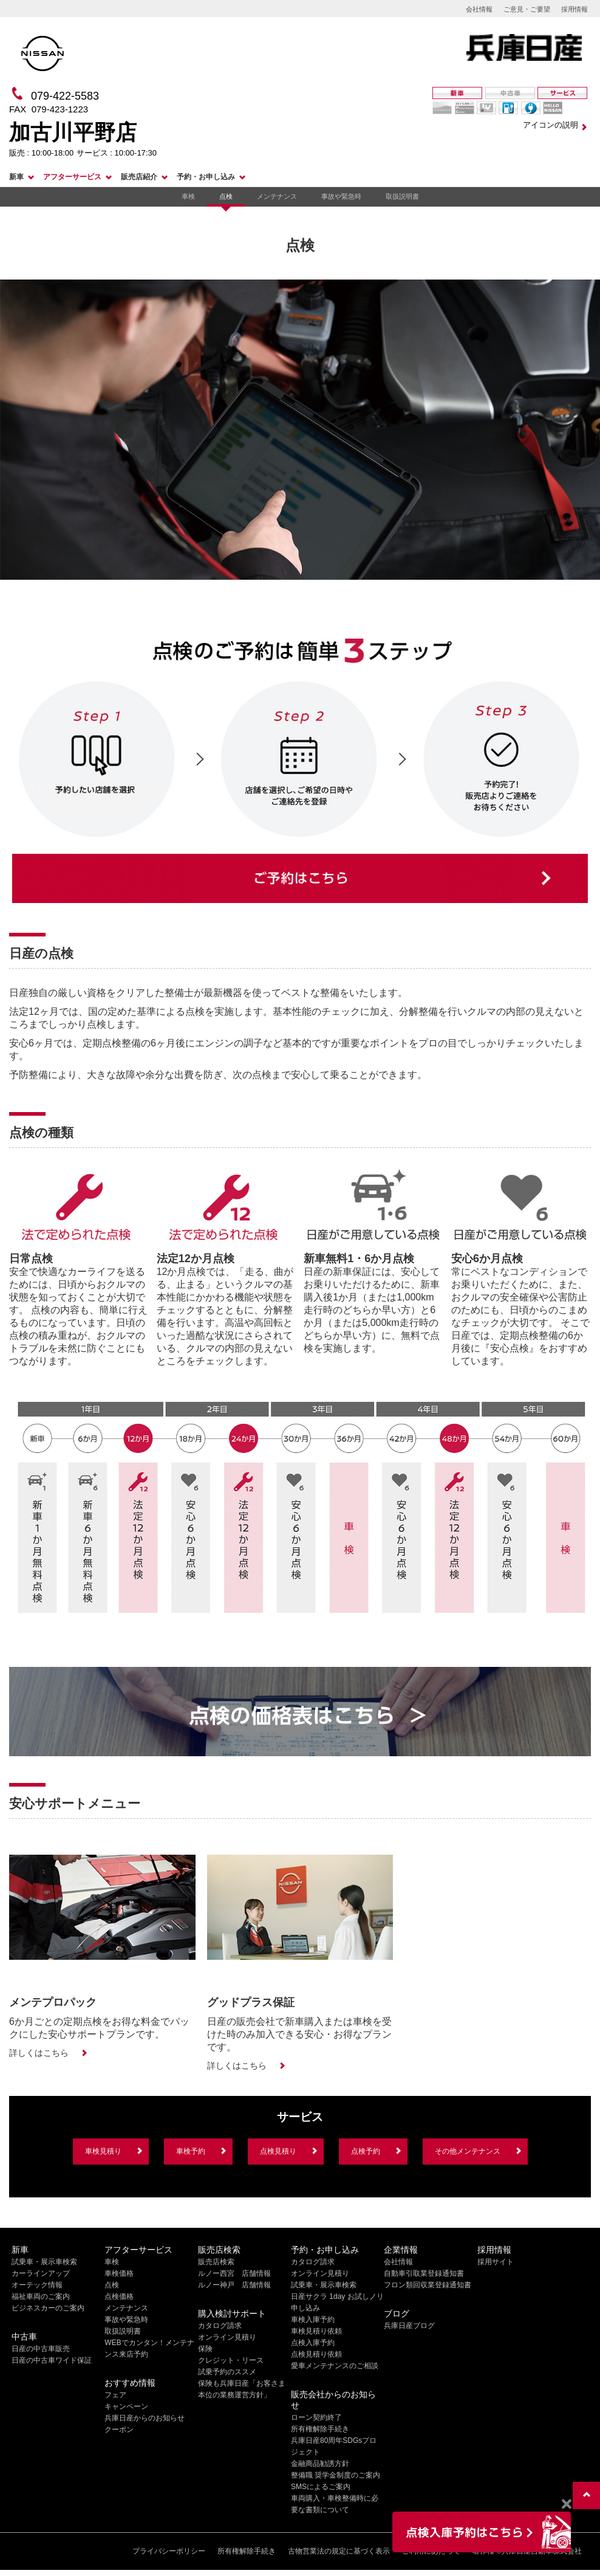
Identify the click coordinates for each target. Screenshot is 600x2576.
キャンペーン (126, 2406)
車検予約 (190, 2151)
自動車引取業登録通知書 (424, 2273)
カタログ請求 (220, 2325)
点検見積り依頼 (316, 2354)
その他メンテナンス (467, 2151)
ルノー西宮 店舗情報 (234, 2273)
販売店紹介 (139, 177)
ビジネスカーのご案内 (48, 2308)
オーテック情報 (37, 2285)
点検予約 (365, 2151)
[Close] (566, 2504)
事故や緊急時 (341, 196)
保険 (205, 2348)
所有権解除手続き (320, 2429)
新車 (16, 177)
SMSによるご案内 (320, 2486)
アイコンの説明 (550, 124)
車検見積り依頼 (316, 2331)
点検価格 (119, 2296)
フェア (115, 2395)
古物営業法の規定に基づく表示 (339, 2551)
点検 (226, 196)
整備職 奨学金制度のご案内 (335, 2475)
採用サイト (495, 2262)
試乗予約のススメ (227, 2372)
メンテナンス (277, 196)
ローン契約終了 (316, 2417)
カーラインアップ (41, 2273)
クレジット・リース (231, 2360)
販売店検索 (216, 2262)
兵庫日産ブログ (409, 2325)
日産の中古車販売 (41, 2348)
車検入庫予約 (313, 2319)
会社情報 (479, 9)
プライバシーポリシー (168, 2551)
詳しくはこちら (39, 2053)
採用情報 (574, 9)
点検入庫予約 (313, 2342)
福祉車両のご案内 (41, 2296)
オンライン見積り (227, 2337)
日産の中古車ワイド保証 (52, 2360)
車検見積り (103, 2151)
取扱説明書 (402, 196)
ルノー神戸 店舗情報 (234, 2285)
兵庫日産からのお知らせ (144, 2418)
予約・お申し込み (206, 177)
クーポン (119, 2429)
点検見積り (278, 2151)
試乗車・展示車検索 (44, 2262)
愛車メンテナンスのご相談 (334, 2365)
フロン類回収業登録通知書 (427, 2285)
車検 (188, 196)
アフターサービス (72, 177)
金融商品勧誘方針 (320, 2463)
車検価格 (119, 2273)
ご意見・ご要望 (526, 9)
